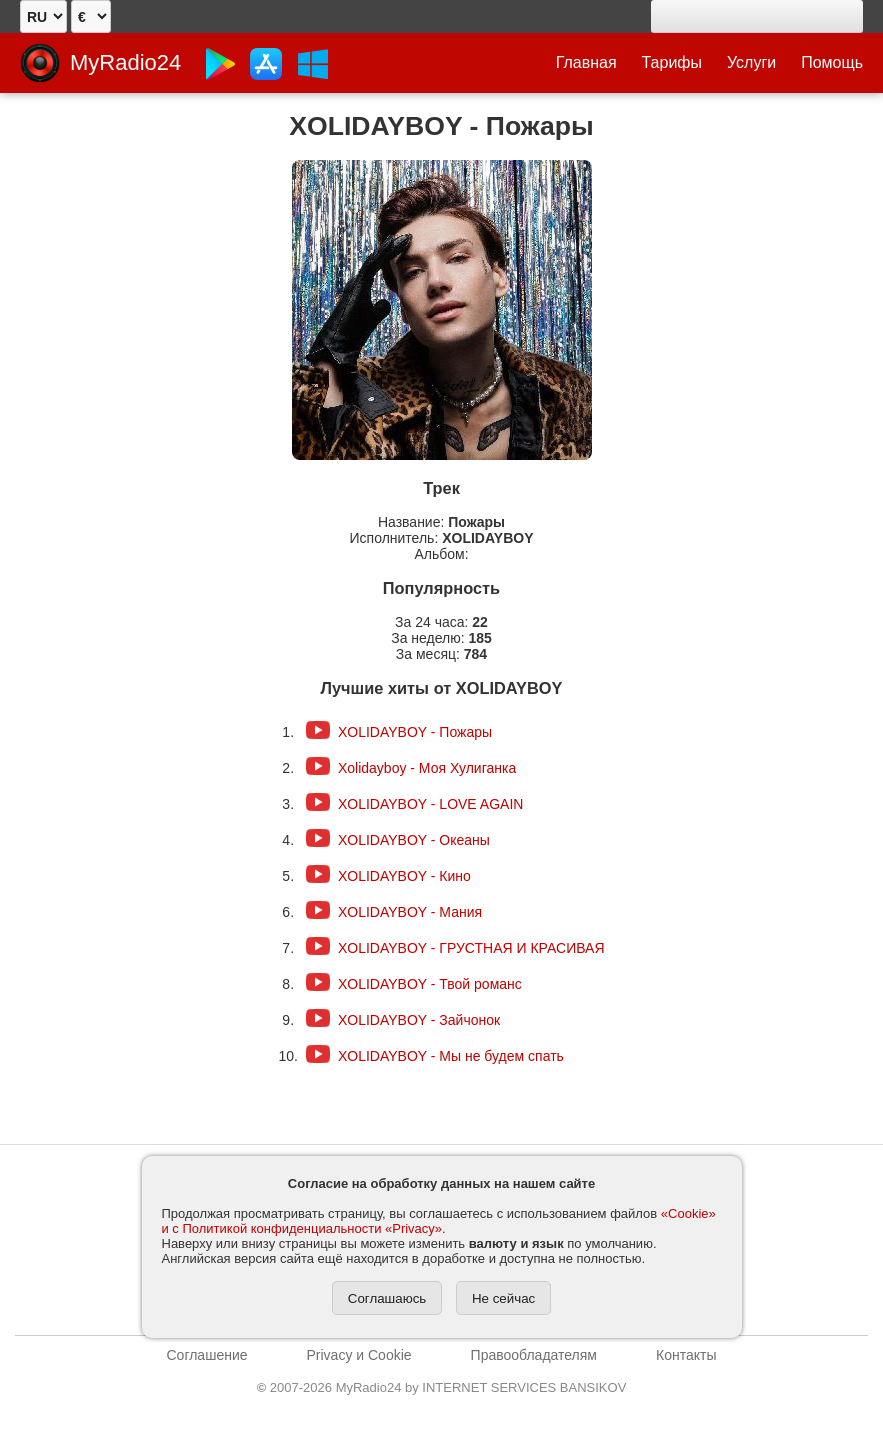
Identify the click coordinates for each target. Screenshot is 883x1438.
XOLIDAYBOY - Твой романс (430, 984)
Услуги (751, 62)
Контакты (686, 1355)
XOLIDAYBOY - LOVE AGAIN (430, 804)
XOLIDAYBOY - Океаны (414, 840)
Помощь (832, 62)
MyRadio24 (125, 62)
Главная (586, 62)
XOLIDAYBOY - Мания (410, 912)
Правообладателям (534, 1355)
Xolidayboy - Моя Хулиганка (427, 768)
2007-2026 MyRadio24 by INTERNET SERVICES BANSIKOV (442, 1387)
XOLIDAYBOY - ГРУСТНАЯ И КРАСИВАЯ (471, 948)
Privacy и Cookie (359, 1355)
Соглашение (207, 1355)
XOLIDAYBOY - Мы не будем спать (451, 1056)
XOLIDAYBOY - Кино (404, 876)
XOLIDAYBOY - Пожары (415, 732)
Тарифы (672, 62)
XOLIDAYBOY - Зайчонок (419, 1020)
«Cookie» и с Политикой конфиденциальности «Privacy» (439, 1221)
